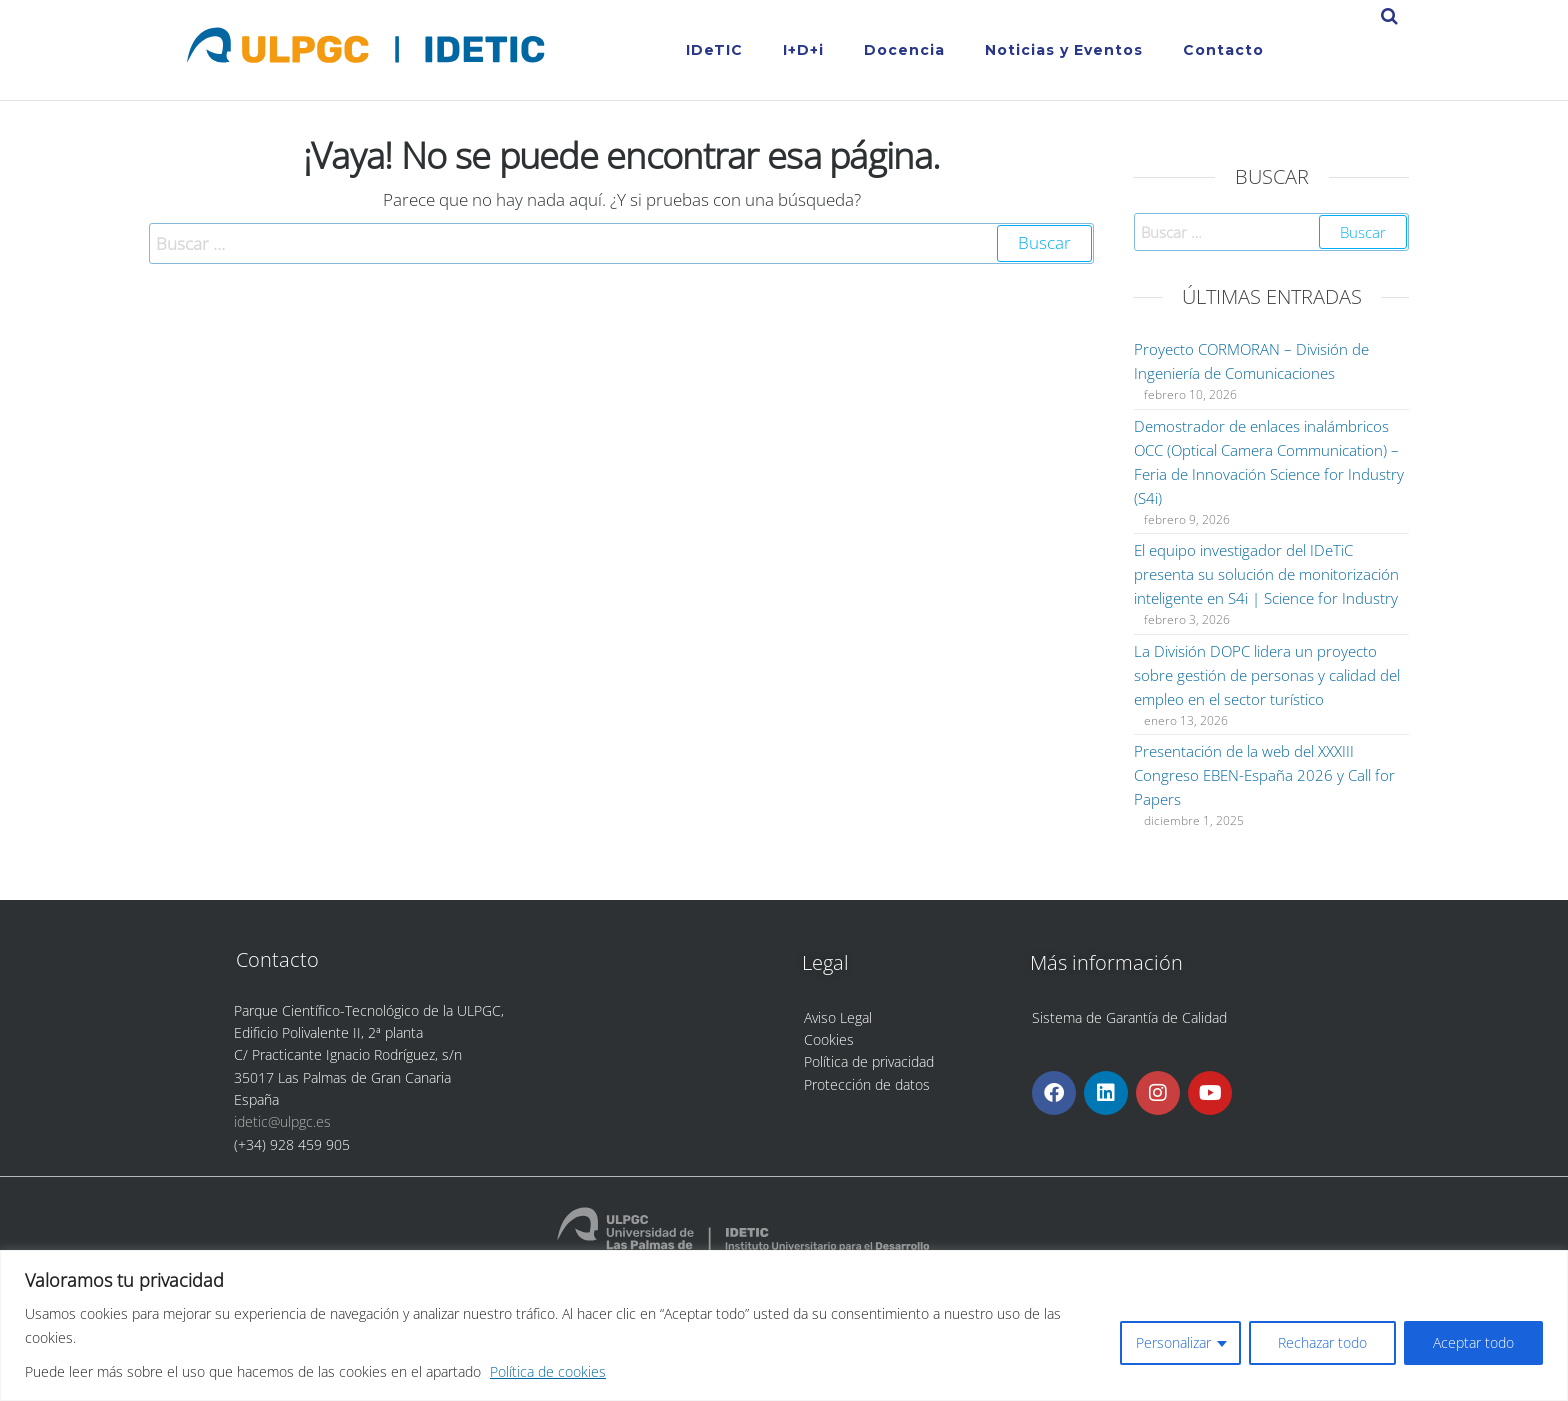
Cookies (829, 1039)
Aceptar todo (1473, 1342)
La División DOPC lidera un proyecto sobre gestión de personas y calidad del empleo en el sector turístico (1267, 675)
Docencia (904, 50)
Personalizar (1173, 1342)
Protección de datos (867, 1084)
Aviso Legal (838, 1017)
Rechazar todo (1322, 1342)
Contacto (1223, 50)
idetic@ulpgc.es (282, 1121)
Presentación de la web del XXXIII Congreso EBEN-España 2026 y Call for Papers (1264, 775)
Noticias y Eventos (1064, 50)
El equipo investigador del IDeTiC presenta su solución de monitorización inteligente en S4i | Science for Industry (1266, 574)
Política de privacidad (869, 1061)
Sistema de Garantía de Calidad (1129, 1017)
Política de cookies (548, 1371)
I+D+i (803, 50)
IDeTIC (714, 50)
